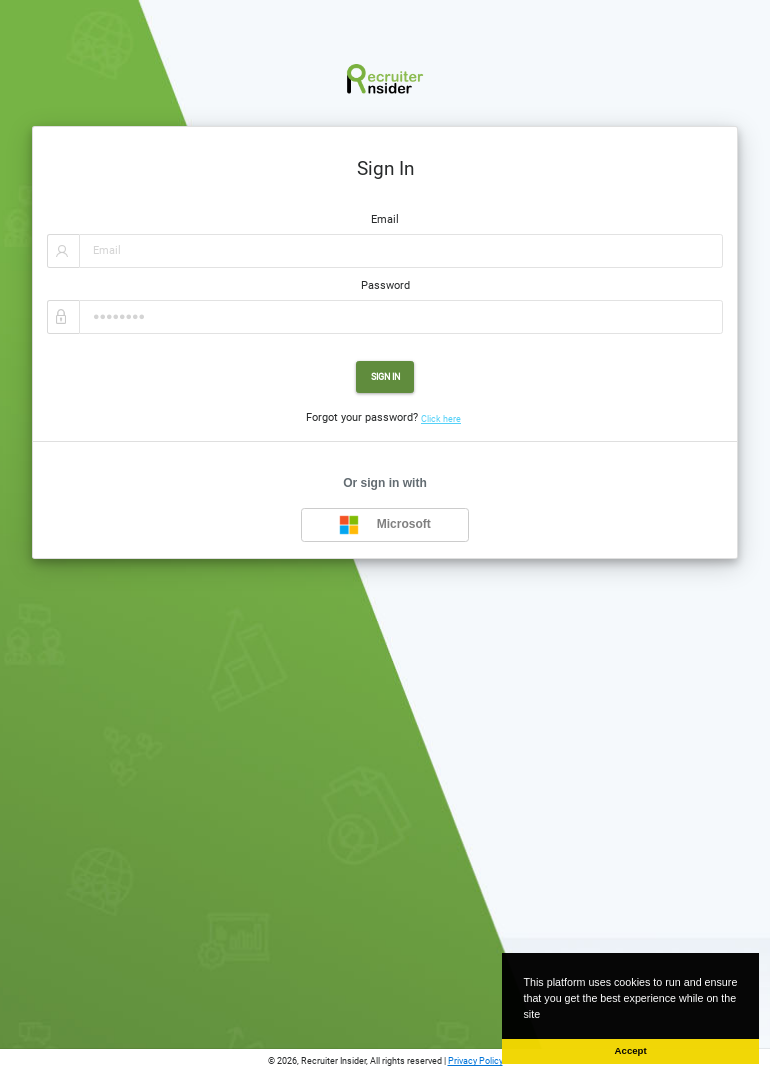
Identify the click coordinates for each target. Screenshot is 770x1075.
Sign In (385, 376)
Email (385, 219)
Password (385, 285)
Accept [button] (631, 1050)
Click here (441, 418)
